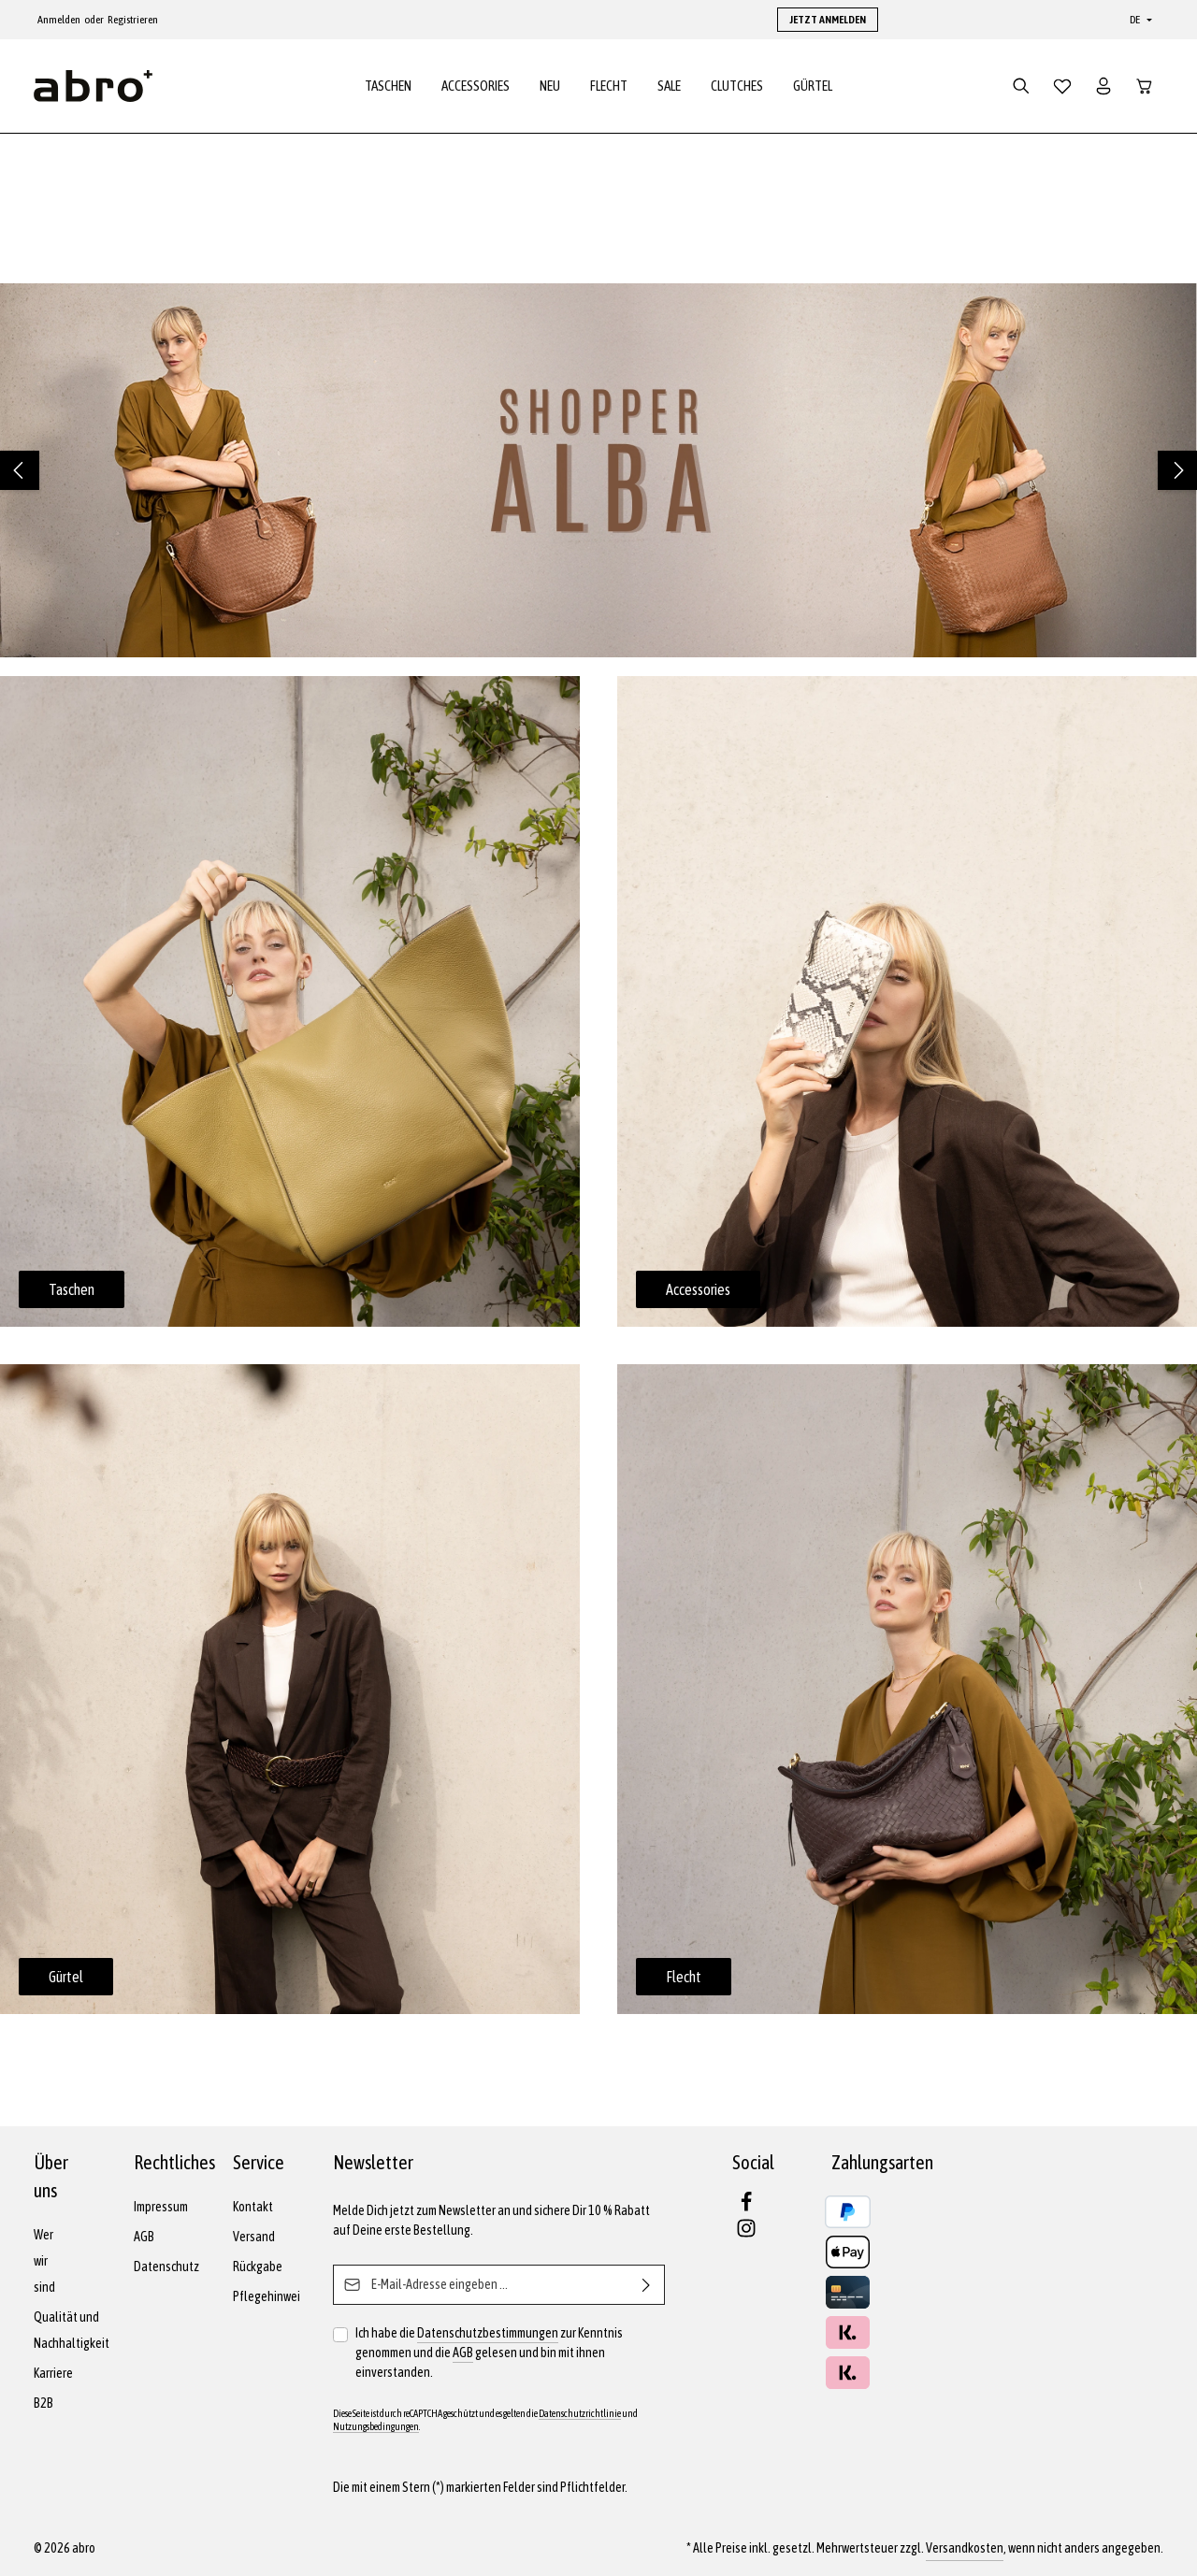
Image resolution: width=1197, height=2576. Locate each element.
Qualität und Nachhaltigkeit (71, 2330)
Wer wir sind (44, 2261)
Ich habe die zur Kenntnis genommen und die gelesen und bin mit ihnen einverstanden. (489, 2352)
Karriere (53, 2373)
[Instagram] (746, 2233)
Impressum (161, 2206)
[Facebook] (746, 2207)
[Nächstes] (1177, 470)
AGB (144, 2236)
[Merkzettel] (1062, 86)
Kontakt (253, 2206)
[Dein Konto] (1103, 86)
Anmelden (58, 19)
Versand (254, 2236)
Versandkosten (964, 2547)
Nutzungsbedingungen (376, 2426)
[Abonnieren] (646, 2285)
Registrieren (133, 19)
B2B (43, 2403)
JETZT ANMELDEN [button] (827, 19)
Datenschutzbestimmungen (487, 2332)
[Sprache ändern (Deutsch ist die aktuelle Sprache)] (1139, 19)
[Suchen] (1021, 86)
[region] (598, 470)
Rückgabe (257, 2266)
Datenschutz (166, 2266)
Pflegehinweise (272, 2296)
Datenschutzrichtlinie (580, 2413)
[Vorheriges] (19, 470)
